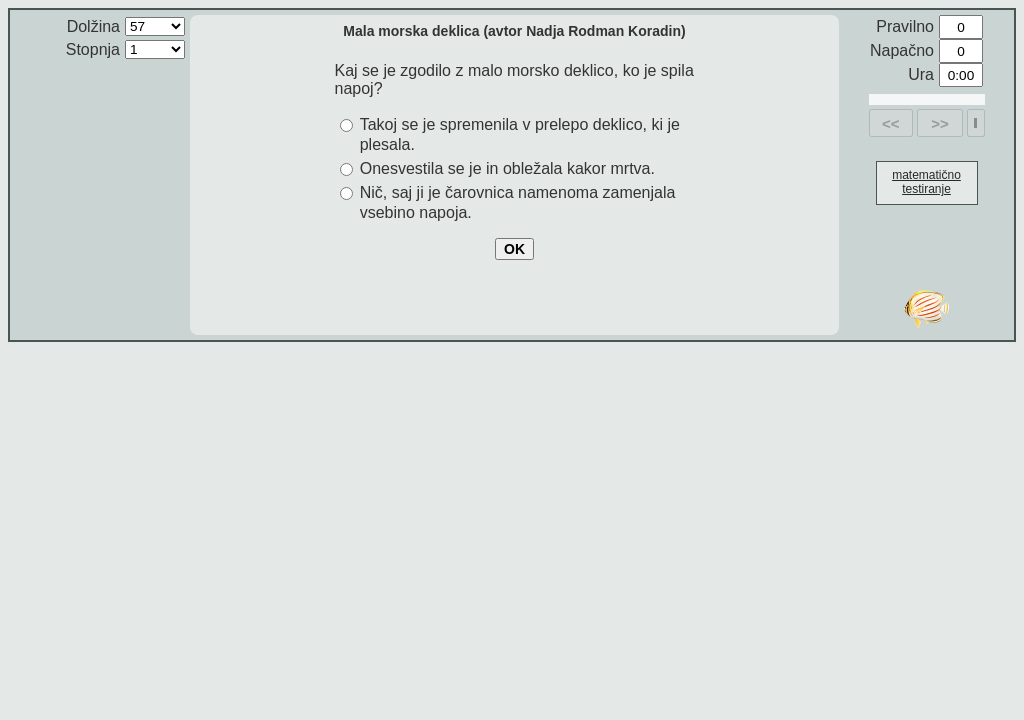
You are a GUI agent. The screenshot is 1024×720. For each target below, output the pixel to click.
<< (891, 123)
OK (514, 249)
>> (940, 123)
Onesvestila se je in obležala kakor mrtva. (507, 168)
